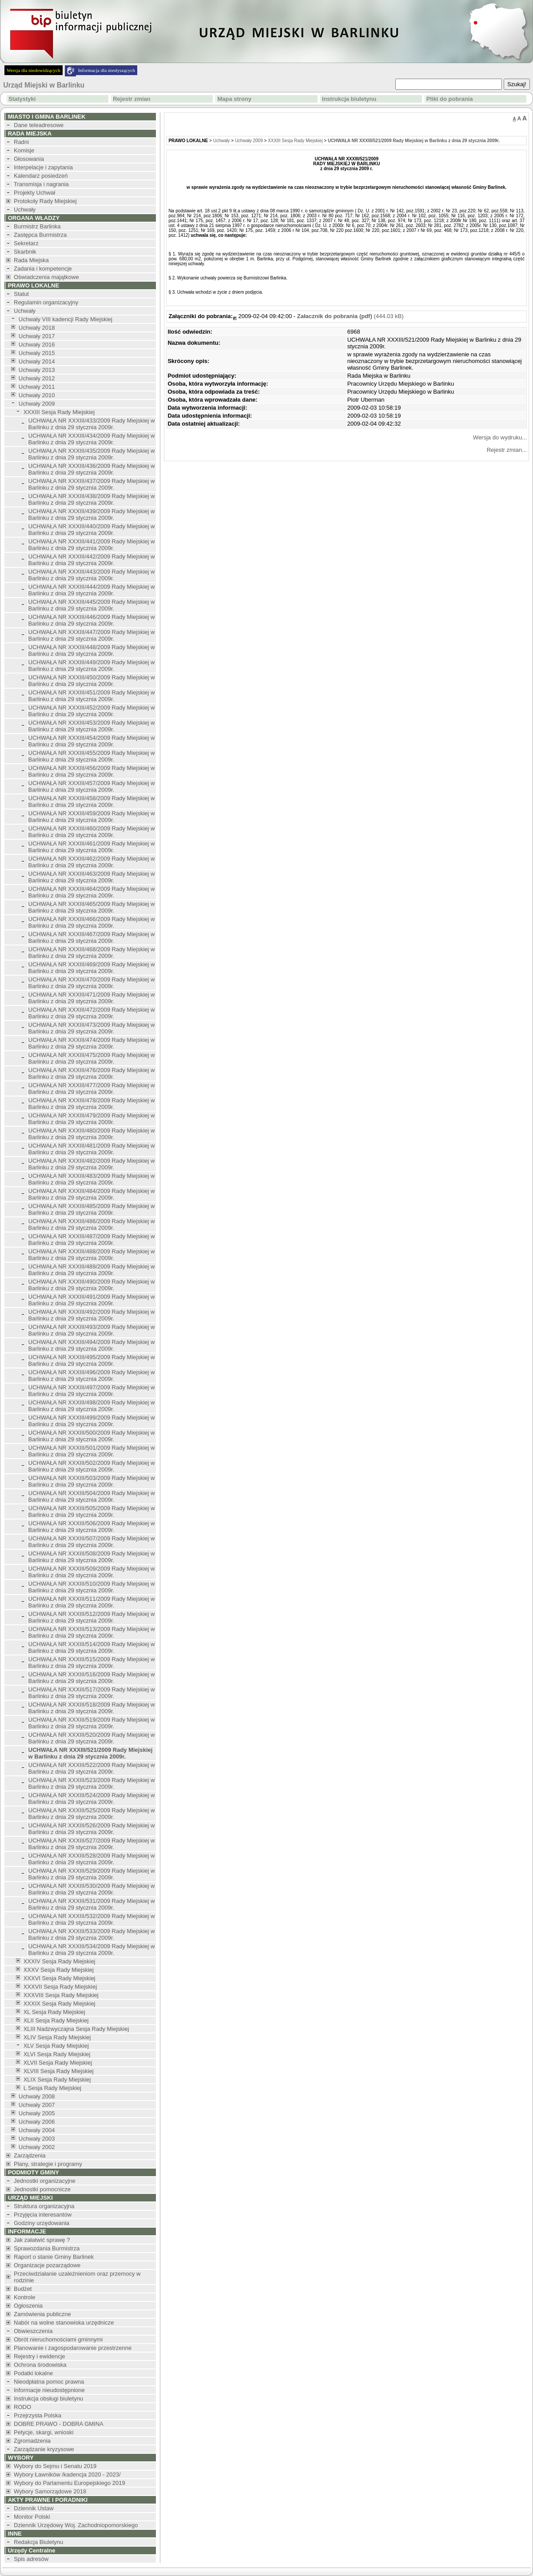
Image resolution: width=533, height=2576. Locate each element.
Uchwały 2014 (37, 361)
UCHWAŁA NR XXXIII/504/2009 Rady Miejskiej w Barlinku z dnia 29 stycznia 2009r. (91, 1496)
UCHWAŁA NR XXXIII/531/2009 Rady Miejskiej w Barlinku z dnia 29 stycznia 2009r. (91, 1904)
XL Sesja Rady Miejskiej (54, 2012)
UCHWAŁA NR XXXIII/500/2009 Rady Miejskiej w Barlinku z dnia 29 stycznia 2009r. (91, 1436)
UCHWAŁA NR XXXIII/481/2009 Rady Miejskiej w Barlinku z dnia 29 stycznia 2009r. (91, 1149)
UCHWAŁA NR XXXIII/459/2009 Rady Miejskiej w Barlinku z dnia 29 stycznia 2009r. (91, 816)
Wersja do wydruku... (500, 437)
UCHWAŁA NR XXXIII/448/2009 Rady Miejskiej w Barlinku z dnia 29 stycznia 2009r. (91, 650)
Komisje (24, 150)
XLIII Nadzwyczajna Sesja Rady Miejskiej (76, 2029)
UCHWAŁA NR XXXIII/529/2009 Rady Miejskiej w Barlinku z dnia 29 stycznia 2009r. (91, 1874)
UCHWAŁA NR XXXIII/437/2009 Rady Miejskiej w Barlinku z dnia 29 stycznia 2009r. (91, 484)
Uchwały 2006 (37, 2121)
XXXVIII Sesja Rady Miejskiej (61, 1995)
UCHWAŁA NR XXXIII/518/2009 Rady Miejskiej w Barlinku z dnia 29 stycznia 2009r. (91, 1708)
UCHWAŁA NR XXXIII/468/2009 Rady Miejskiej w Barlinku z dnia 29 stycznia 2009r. (91, 952)
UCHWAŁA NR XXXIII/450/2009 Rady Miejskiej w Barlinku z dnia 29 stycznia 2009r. (91, 680)
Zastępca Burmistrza (40, 234)
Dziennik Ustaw (34, 2508)
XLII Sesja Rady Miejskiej (56, 2020)
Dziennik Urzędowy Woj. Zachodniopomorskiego (76, 2525)
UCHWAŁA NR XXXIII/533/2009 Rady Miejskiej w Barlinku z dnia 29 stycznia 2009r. (91, 1934)
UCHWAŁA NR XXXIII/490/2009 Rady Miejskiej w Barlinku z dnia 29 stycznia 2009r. (91, 1285)
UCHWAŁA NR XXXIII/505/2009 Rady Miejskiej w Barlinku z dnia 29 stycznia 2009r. (91, 1511)
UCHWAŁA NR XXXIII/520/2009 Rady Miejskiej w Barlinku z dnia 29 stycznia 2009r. (91, 1738)
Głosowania (29, 159)
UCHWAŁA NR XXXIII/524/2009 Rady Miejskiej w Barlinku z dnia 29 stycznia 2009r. (91, 1798)
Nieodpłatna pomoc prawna (49, 2381)
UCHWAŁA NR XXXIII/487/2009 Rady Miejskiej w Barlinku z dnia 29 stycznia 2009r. (91, 1239)
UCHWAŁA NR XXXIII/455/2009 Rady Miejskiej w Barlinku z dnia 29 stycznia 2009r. (91, 756)
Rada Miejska (31, 260)
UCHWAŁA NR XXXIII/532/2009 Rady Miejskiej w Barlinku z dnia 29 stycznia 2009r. (91, 1919)
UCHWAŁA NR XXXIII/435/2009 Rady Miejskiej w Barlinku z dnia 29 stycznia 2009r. (91, 454)
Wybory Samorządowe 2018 (50, 2491)
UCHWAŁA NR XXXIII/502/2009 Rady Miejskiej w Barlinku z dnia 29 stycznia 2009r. (91, 1466)
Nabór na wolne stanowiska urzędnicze (64, 2322)
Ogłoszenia (28, 2305)
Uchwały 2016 (37, 344)
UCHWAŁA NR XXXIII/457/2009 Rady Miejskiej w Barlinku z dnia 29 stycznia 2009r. (91, 786)
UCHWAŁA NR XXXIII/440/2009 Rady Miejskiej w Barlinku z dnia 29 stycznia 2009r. (91, 529)
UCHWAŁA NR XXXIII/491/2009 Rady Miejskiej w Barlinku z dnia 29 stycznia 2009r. (91, 1300)
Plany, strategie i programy (48, 2164)
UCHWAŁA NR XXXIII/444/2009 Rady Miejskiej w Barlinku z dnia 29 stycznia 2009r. (91, 590)
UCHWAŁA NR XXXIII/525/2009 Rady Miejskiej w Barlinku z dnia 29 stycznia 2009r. (91, 1813)
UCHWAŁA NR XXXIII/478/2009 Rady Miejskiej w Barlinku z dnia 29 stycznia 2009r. (91, 1103)
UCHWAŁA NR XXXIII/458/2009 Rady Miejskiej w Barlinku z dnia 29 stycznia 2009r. (91, 801)
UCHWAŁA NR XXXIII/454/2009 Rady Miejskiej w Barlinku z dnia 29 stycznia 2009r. (91, 741)
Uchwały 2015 (37, 353)
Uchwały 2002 (37, 2147)
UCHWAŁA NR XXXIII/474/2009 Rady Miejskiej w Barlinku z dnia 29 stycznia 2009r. (91, 1043)
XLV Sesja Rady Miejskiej (56, 2045)
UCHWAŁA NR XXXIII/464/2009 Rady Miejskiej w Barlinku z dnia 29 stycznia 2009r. (91, 892)
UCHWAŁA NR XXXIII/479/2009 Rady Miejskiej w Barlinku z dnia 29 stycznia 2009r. (91, 1118)
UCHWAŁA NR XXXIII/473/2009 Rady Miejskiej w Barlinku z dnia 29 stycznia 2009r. (91, 1028)
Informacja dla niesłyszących (106, 70)
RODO (22, 2407)
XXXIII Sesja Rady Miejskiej (59, 412)
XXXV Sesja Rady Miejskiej (59, 1969)
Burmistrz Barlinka (37, 226)
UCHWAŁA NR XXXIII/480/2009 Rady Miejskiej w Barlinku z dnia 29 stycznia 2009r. (91, 1133)
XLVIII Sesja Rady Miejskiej (59, 2071)
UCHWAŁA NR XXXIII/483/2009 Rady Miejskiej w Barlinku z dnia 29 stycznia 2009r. (91, 1179)
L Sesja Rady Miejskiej (52, 2088)
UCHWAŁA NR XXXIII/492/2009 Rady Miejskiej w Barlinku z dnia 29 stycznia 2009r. (91, 1315)
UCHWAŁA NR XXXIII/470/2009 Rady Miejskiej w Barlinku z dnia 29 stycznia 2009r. (91, 982)
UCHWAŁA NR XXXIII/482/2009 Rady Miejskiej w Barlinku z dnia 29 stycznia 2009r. (91, 1164)
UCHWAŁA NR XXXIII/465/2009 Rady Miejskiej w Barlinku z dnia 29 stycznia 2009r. (91, 907)
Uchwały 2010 (37, 395)
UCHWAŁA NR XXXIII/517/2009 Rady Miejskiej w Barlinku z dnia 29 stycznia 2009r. (91, 1692)
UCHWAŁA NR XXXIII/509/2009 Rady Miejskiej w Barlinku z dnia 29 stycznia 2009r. (91, 1572)
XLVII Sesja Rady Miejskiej (58, 2062)
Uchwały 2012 (37, 378)
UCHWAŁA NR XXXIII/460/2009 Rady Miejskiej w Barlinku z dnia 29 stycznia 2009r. (91, 831)
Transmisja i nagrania (41, 184)
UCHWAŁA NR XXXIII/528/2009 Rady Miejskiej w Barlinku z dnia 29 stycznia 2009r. (91, 1859)
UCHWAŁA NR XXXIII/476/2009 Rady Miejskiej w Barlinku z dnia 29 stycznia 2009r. (91, 1073)
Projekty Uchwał (34, 192)
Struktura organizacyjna (44, 2206)
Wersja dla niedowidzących (33, 70)
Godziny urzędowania (41, 2223)
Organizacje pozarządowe (47, 2265)
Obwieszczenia (33, 2331)
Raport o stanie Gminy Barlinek (54, 2256)
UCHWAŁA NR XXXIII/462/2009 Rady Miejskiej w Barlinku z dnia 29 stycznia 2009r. (91, 862)
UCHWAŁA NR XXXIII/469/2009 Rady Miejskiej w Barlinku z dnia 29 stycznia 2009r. (91, 967)
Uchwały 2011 (37, 386)
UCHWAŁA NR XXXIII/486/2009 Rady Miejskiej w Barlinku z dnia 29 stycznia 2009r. (91, 1224)
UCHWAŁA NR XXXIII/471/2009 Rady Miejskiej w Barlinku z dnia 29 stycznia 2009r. (91, 998)
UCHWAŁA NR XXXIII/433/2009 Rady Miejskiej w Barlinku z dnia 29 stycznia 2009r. (91, 424)
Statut (21, 294)
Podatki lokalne (33, 2373)
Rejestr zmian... (507, 450)
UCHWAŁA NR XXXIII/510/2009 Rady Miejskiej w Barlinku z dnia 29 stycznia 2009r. (91, 1587)
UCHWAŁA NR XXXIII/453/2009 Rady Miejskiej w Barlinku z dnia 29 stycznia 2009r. (91, 726)
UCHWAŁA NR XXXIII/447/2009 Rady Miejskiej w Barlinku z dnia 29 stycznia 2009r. (91, 635)
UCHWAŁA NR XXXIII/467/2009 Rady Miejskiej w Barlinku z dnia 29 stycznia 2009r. (91, 937)
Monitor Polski (32, 2516)
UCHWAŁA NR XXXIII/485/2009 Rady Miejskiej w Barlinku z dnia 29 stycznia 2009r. (91, 1209)
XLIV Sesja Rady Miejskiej (57, 2037)
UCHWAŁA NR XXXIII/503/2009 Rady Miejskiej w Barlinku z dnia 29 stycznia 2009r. (91, 1481)
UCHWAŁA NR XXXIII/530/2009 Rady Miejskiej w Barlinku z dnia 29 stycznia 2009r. (91, 1889)
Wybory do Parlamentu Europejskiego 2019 (69, 2483)
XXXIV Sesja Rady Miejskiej (59, 1961)
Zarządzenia (30, 2155)
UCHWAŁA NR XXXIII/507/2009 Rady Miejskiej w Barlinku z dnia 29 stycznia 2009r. (91, 1541)
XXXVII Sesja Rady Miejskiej (60, 1986)
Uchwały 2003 (37, 2138)
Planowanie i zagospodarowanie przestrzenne (72, 2348)
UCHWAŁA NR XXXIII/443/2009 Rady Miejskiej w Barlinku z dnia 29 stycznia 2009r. (91, 575)
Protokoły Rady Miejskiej (45, 201)
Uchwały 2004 (37, 2130)
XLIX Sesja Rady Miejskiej (57, 2079)
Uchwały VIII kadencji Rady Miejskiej (65, 319)
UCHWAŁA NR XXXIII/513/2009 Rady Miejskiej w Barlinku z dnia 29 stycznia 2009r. (91, 1632)
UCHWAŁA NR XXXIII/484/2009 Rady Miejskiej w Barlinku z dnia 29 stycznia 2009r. (91, 1194)
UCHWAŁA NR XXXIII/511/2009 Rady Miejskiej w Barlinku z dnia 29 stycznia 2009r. (91, 1602)
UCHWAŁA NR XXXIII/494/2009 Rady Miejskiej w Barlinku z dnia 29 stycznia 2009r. (91, 1345)
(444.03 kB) (350, 316)
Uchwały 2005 (37, 2113)
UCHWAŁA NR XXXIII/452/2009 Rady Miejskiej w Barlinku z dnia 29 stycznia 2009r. (91, 711)
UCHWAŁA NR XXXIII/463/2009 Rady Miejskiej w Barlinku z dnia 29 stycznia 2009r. (91, 877)
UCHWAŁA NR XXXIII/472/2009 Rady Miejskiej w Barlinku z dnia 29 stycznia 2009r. (91, 1013)
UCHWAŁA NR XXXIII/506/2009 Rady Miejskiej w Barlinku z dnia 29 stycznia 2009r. (91, 1526)
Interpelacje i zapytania (43, 167)
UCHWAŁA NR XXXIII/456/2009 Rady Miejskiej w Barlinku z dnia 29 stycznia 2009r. (91, 771)
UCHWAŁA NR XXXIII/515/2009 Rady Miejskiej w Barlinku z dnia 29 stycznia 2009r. (91, 1662)
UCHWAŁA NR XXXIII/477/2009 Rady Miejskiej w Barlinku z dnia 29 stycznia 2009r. (91, 1088)
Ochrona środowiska (40, 2364)
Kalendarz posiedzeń (41, 175)
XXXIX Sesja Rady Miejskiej (59, 2003)
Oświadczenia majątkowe (46, 277)
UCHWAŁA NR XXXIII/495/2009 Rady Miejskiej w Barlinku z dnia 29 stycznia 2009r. (91, 1360)
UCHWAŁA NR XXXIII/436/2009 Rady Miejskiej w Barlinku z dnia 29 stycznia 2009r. (91, 469)
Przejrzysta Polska (37, 2415)
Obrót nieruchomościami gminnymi (58, 2339)
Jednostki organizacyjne (45, 2180)
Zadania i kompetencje (43, 268)
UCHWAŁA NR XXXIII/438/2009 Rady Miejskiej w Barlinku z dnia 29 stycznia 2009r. (91, 499)
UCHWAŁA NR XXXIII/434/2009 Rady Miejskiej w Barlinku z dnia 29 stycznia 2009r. (91, 439)
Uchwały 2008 (37, 2096)
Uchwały (25, 209)
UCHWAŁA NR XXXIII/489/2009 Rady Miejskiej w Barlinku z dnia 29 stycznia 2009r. (91, 1269)
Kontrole (24, 2297)
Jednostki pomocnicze (42, 2189)
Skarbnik (25, 251)
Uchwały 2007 (37, 2104)
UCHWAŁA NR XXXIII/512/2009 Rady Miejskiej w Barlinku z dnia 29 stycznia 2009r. (91, 1617)
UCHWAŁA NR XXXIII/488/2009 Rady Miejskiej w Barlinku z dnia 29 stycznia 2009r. (91, 1254)
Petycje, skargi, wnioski (43, 2432)
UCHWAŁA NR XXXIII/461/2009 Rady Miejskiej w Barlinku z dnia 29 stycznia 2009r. (91, 846)
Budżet (23, 2288)
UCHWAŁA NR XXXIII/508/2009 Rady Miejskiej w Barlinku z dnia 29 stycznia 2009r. (91, 1556)
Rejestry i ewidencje (39, 2356)
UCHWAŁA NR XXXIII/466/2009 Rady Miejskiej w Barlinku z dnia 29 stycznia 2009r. (91, 922)
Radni (21, 142)
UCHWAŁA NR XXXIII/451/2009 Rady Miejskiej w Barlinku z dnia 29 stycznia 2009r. (91, 695)
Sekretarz (26, 243)
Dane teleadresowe (39, 125)
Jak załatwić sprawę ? (42, 2240)
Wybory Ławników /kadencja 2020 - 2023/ (67, 2474)
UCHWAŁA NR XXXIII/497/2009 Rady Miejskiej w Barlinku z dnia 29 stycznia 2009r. (91, 1390)
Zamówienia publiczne (42, 2314)
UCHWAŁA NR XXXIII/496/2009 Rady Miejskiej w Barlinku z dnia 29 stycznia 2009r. (91, 1375)
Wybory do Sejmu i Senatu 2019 (55, 2466)
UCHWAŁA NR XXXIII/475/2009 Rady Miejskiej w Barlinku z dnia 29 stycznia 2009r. (91, 1058)
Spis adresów (31, 2559)
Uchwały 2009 (37, 403)
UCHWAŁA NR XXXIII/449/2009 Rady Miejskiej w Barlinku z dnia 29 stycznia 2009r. (91, 665)
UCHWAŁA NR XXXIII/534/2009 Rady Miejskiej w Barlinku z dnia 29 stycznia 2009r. (91, 1949)
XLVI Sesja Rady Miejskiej (57, 2054)
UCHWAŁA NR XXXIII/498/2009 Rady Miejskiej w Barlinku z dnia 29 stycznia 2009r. (91, 1405)
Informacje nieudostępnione (49, 2390)
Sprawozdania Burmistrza (47, 2248)
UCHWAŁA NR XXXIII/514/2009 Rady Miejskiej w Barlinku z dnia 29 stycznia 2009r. (91, 1647)
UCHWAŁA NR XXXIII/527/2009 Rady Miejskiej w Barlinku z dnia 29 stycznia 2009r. (91, 1843)
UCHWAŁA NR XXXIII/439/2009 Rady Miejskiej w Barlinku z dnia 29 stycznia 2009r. (91, 514)
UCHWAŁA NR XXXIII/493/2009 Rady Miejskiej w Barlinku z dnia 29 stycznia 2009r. (91, 1330)
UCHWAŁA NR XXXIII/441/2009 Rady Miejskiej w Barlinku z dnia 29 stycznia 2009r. (91, 544)
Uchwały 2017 (37, 336)
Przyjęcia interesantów (43, 2214)
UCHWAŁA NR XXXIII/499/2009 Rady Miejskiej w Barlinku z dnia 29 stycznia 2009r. (91, 1421)
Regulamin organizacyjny (46, 302)
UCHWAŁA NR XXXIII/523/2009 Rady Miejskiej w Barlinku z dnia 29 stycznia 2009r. (91, 1783)
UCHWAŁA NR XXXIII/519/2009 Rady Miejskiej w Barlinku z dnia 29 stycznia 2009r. (91, 1723)
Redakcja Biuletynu (38, 2542)
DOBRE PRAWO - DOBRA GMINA (58, 2423)
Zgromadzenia (32, 2440)
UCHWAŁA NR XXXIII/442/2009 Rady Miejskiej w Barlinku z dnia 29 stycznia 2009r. (91, 559)
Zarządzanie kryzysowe (44, 2449)
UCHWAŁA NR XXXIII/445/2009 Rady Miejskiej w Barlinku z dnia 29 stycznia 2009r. (91, 605)
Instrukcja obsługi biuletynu (48, 2398)
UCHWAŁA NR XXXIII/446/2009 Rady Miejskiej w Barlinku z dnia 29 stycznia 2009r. (91, 620)
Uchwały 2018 (37, 327)
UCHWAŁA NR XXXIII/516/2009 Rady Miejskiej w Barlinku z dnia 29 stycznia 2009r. (91, 1677)
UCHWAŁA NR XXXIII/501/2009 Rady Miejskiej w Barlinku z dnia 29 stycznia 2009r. (91, 1451)
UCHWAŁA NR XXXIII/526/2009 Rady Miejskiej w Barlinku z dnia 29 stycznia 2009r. (91, 1828)
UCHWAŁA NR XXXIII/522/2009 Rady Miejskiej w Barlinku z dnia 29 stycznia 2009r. (91, 1768)
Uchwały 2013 (37, 370)
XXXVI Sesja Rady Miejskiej (59, 1978)
